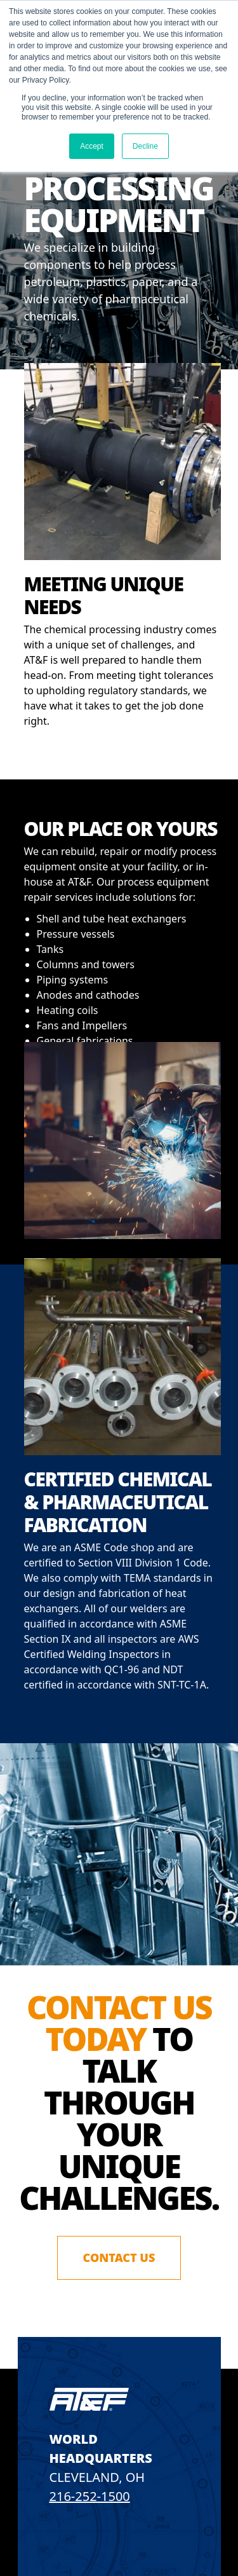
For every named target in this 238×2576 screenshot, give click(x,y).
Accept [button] (91, 146)
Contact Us (119, 2257)
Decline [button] (145, 146)
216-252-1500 (90, 2496)
